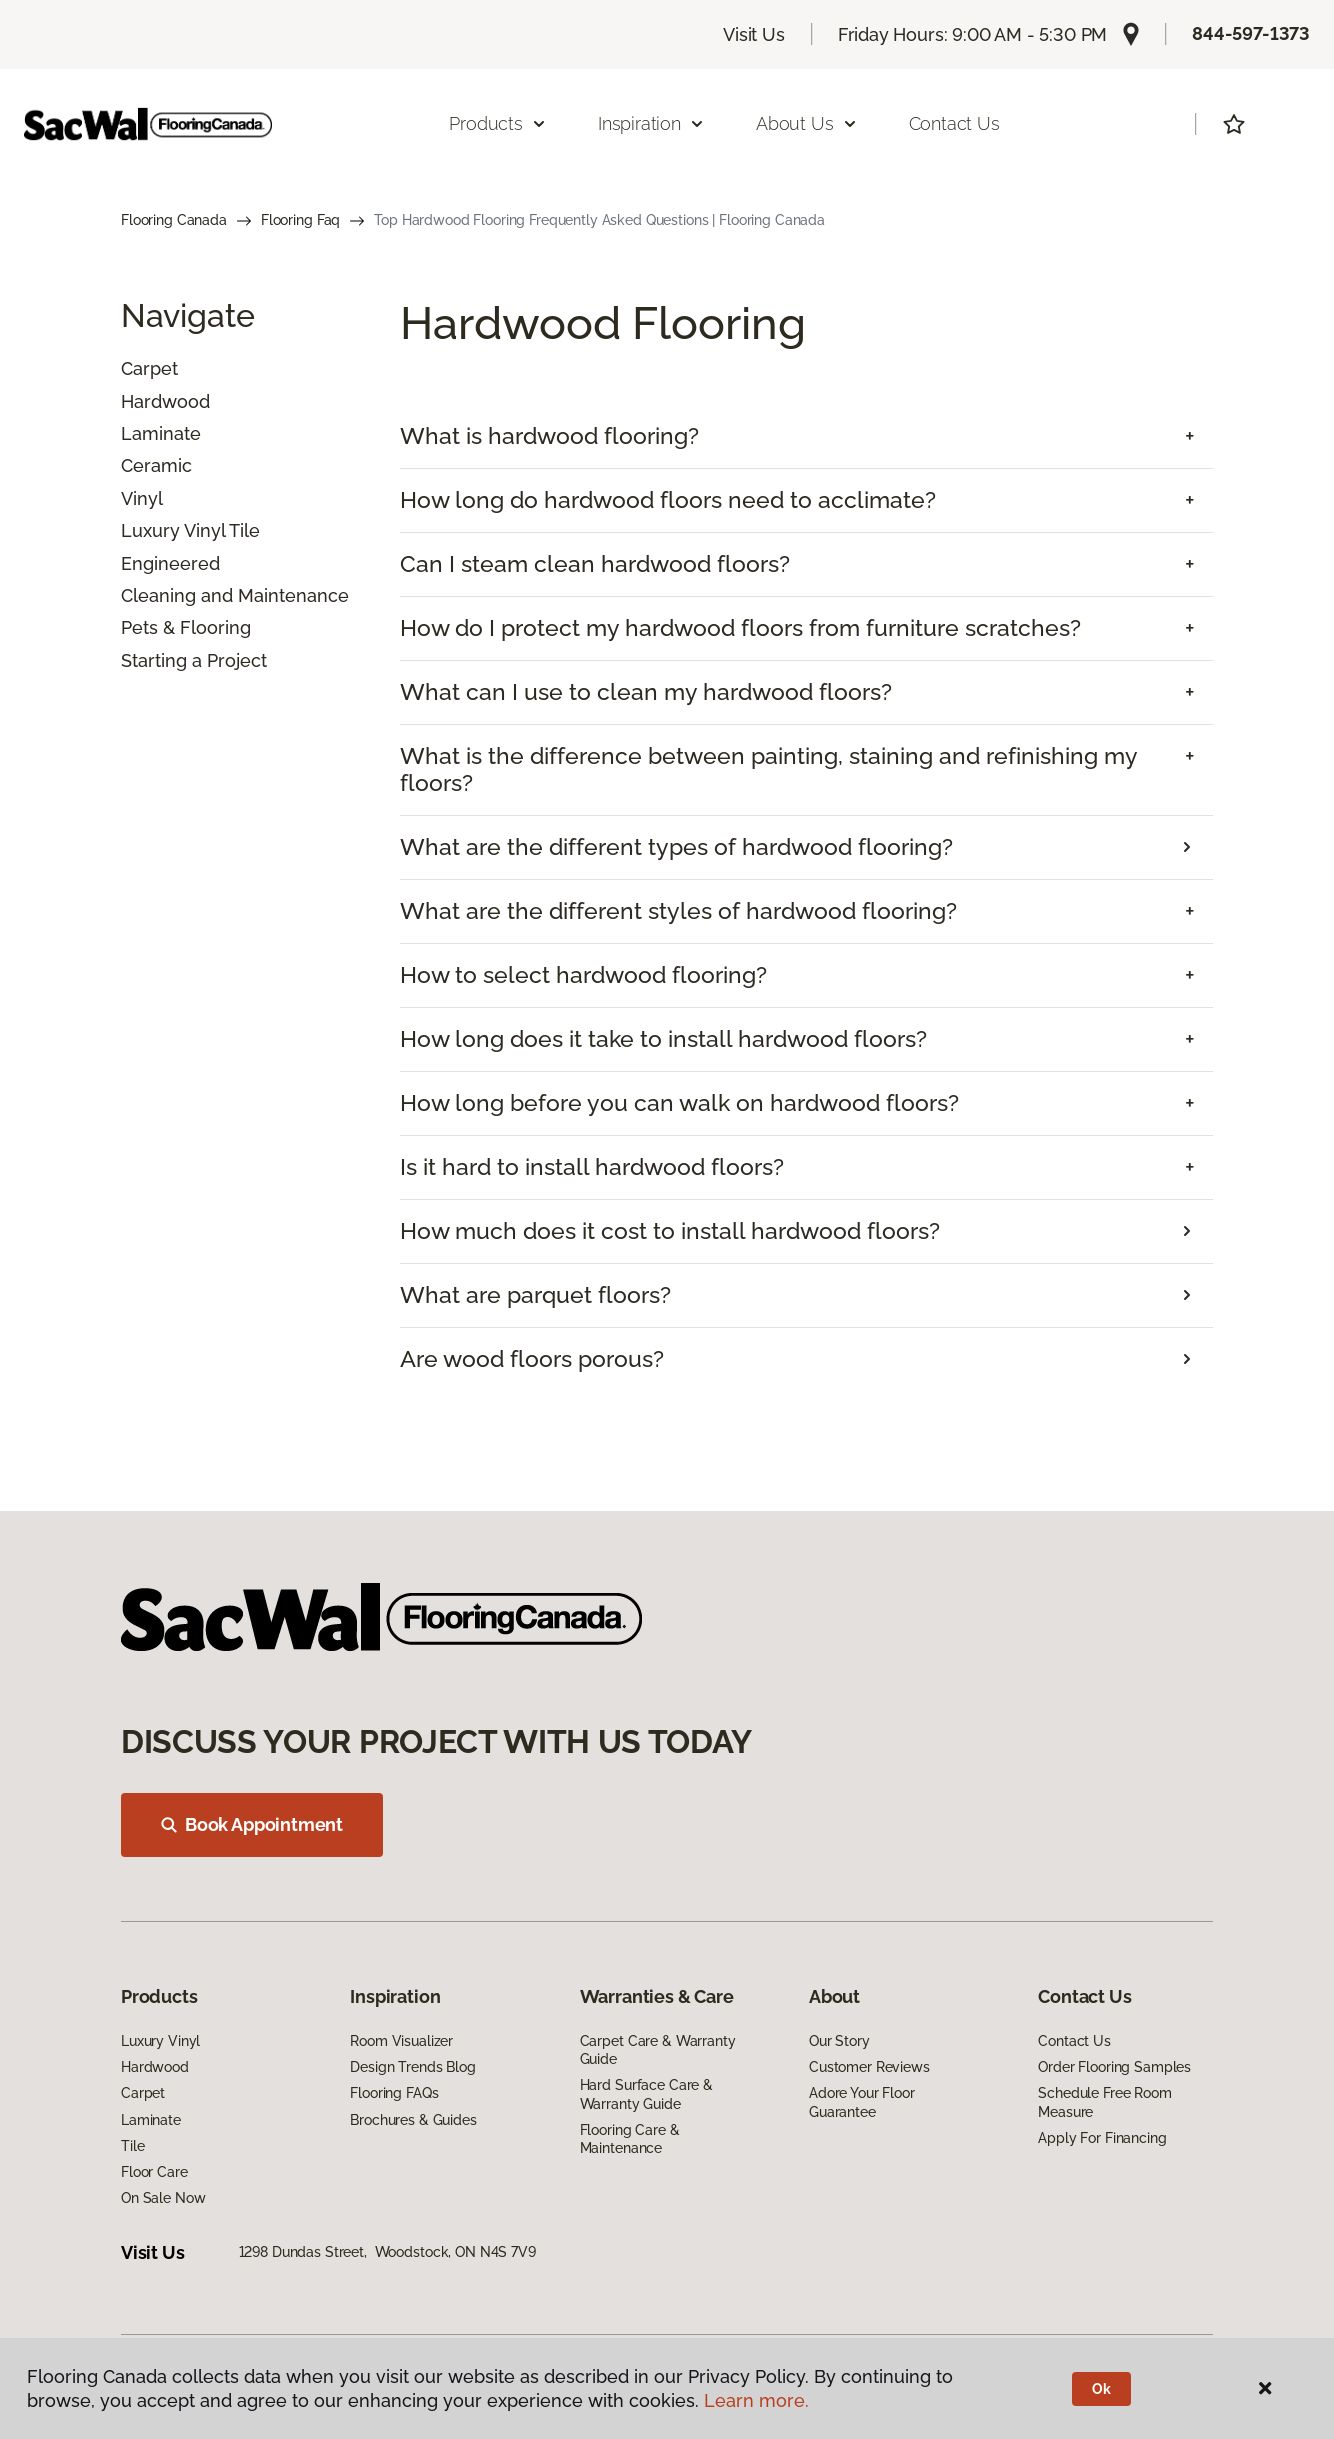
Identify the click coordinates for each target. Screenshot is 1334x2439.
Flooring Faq (300, 220)
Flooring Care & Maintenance (630, 2139)
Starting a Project (194, 660)
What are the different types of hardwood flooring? (676, 847)
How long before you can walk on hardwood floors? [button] (679, 1103)
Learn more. (756, 2400)
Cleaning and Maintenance (235, 595)
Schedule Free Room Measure (1104, 2102)
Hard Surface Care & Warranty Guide (646, 2094)
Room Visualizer (401, 2041)
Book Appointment (252, 1824)
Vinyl (142, 498)
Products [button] (498, 123)
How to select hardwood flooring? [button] (583, 975)
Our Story (839, 2041)
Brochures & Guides (413, 2120)
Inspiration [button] (651, 123)
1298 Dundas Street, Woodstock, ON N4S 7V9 (387, 2252)
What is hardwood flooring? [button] (549, 436)
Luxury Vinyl (160, 2041)
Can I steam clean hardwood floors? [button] (595, 564)
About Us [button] (807, 123)
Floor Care (154, 2172)
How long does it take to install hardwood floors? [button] (663, 1039)
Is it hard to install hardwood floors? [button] (592, 1167)
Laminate (161, 433)
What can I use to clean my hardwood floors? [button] (646, 692)
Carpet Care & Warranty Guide (658, 2050)
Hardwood (165, 401)
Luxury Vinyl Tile (190, 530)
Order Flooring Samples (1114, 2067)
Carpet (149, 368)
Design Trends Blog (412, 2067)
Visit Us (754, 34)
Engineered (170, 563)
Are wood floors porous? (532, 1359)
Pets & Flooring (186, 627)
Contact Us (954, 123)
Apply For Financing (1102, 2138)
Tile (132, 2146)
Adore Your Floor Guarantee (862, 2102)
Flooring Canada (174, 220)
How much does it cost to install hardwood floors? (670, 1231)
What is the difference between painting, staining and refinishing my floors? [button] (768, 769)
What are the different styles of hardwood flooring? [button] (678, 911)
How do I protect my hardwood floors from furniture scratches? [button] (740, 628)
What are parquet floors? (535, 1295)
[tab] (806, 436)
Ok (1101, 2389)
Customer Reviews (869, 2067)
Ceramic (156, 465)
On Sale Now (163, 2198)
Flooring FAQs (394, 2093)
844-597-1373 (1251, 33)
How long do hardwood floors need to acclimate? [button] (668, 500)
